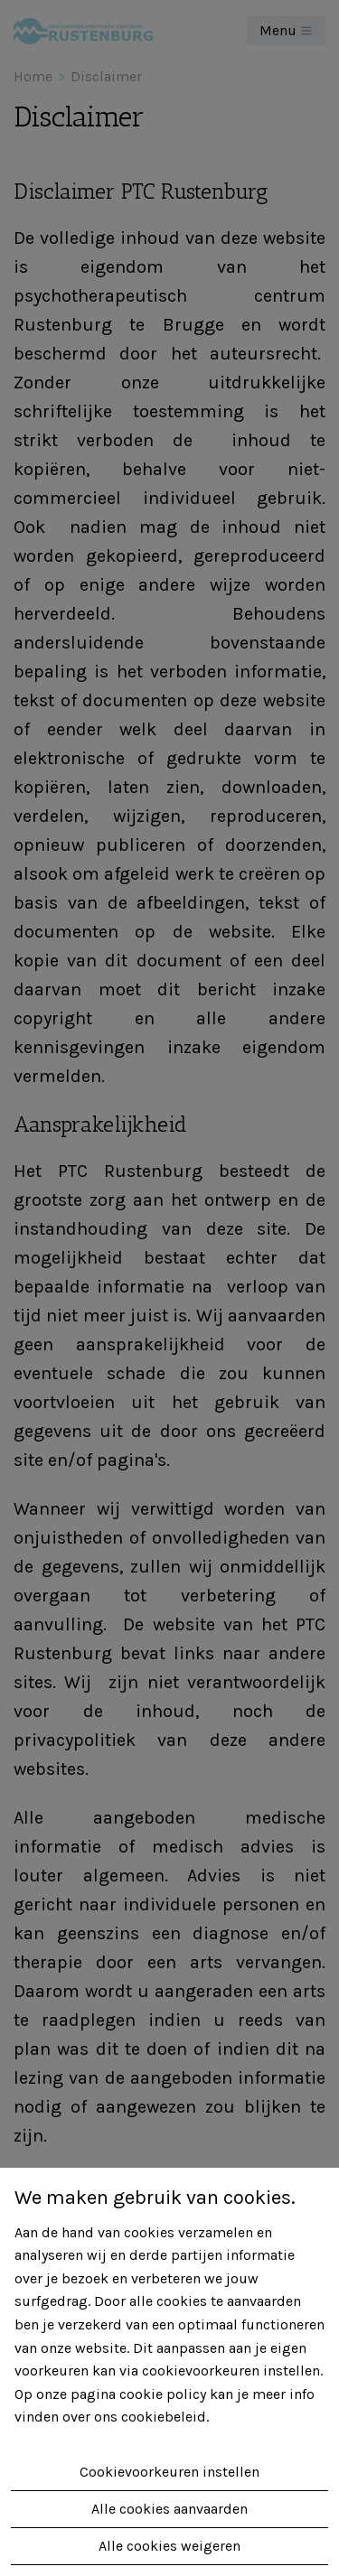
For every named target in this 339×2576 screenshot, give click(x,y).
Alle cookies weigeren (169, 2545)
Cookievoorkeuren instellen (169, 2471)
